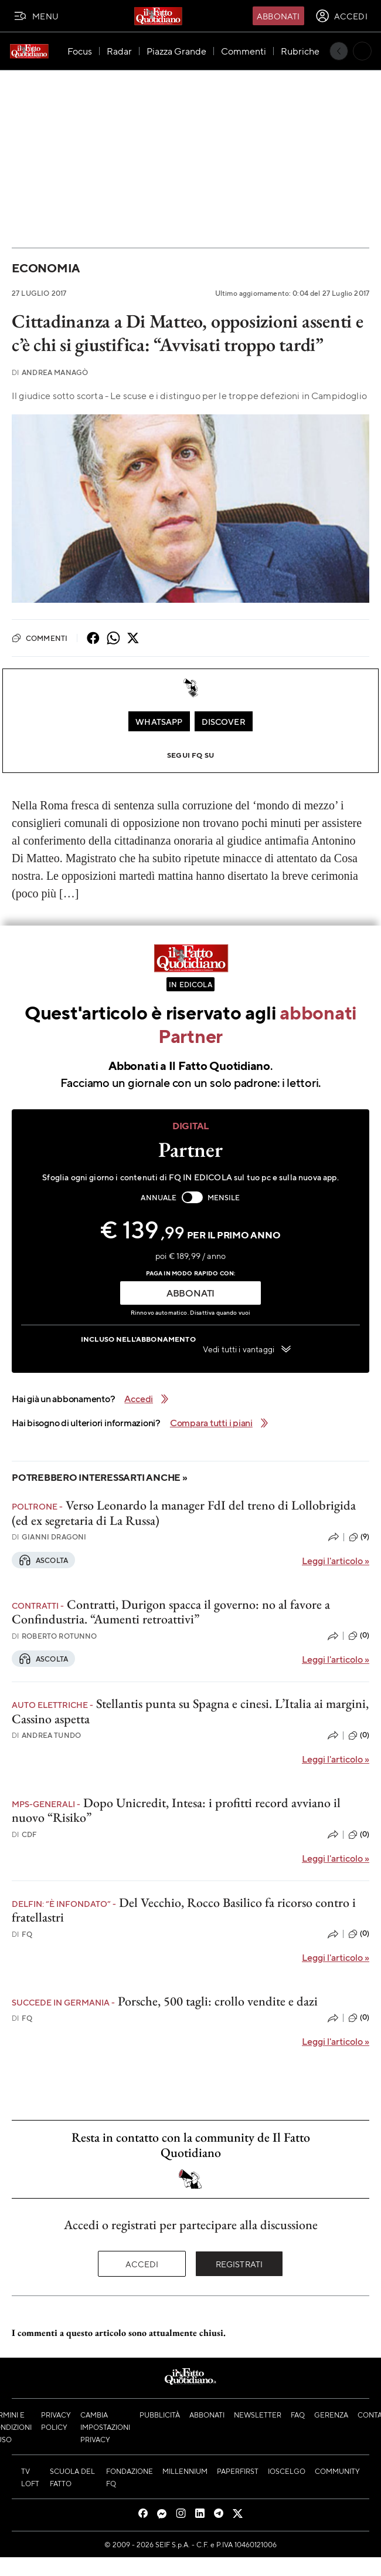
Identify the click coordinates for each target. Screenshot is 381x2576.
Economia (46, 268)
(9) (359, 1537)
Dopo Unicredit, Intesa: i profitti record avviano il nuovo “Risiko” (176, 1810)
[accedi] (341, 16)
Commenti (39, 638)
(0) (358, 1635)
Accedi (142, 2263)
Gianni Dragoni (49, 1536)
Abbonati (278, 16)
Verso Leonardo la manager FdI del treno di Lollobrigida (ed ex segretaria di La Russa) (184, 1512)
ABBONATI (190, 1293)
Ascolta (43, 1560)
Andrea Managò (50, 372)
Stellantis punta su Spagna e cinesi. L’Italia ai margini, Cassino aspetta (190, 1711)
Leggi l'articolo (335, 1560)
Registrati (239, 2263)
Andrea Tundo (46, 1735)
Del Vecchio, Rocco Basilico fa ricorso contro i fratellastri (184, 1910)
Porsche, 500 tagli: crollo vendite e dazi (218, 2001)
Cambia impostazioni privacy (105, 2427)
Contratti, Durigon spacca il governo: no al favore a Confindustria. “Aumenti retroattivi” (171, 1612)
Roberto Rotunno (54, 1636)
